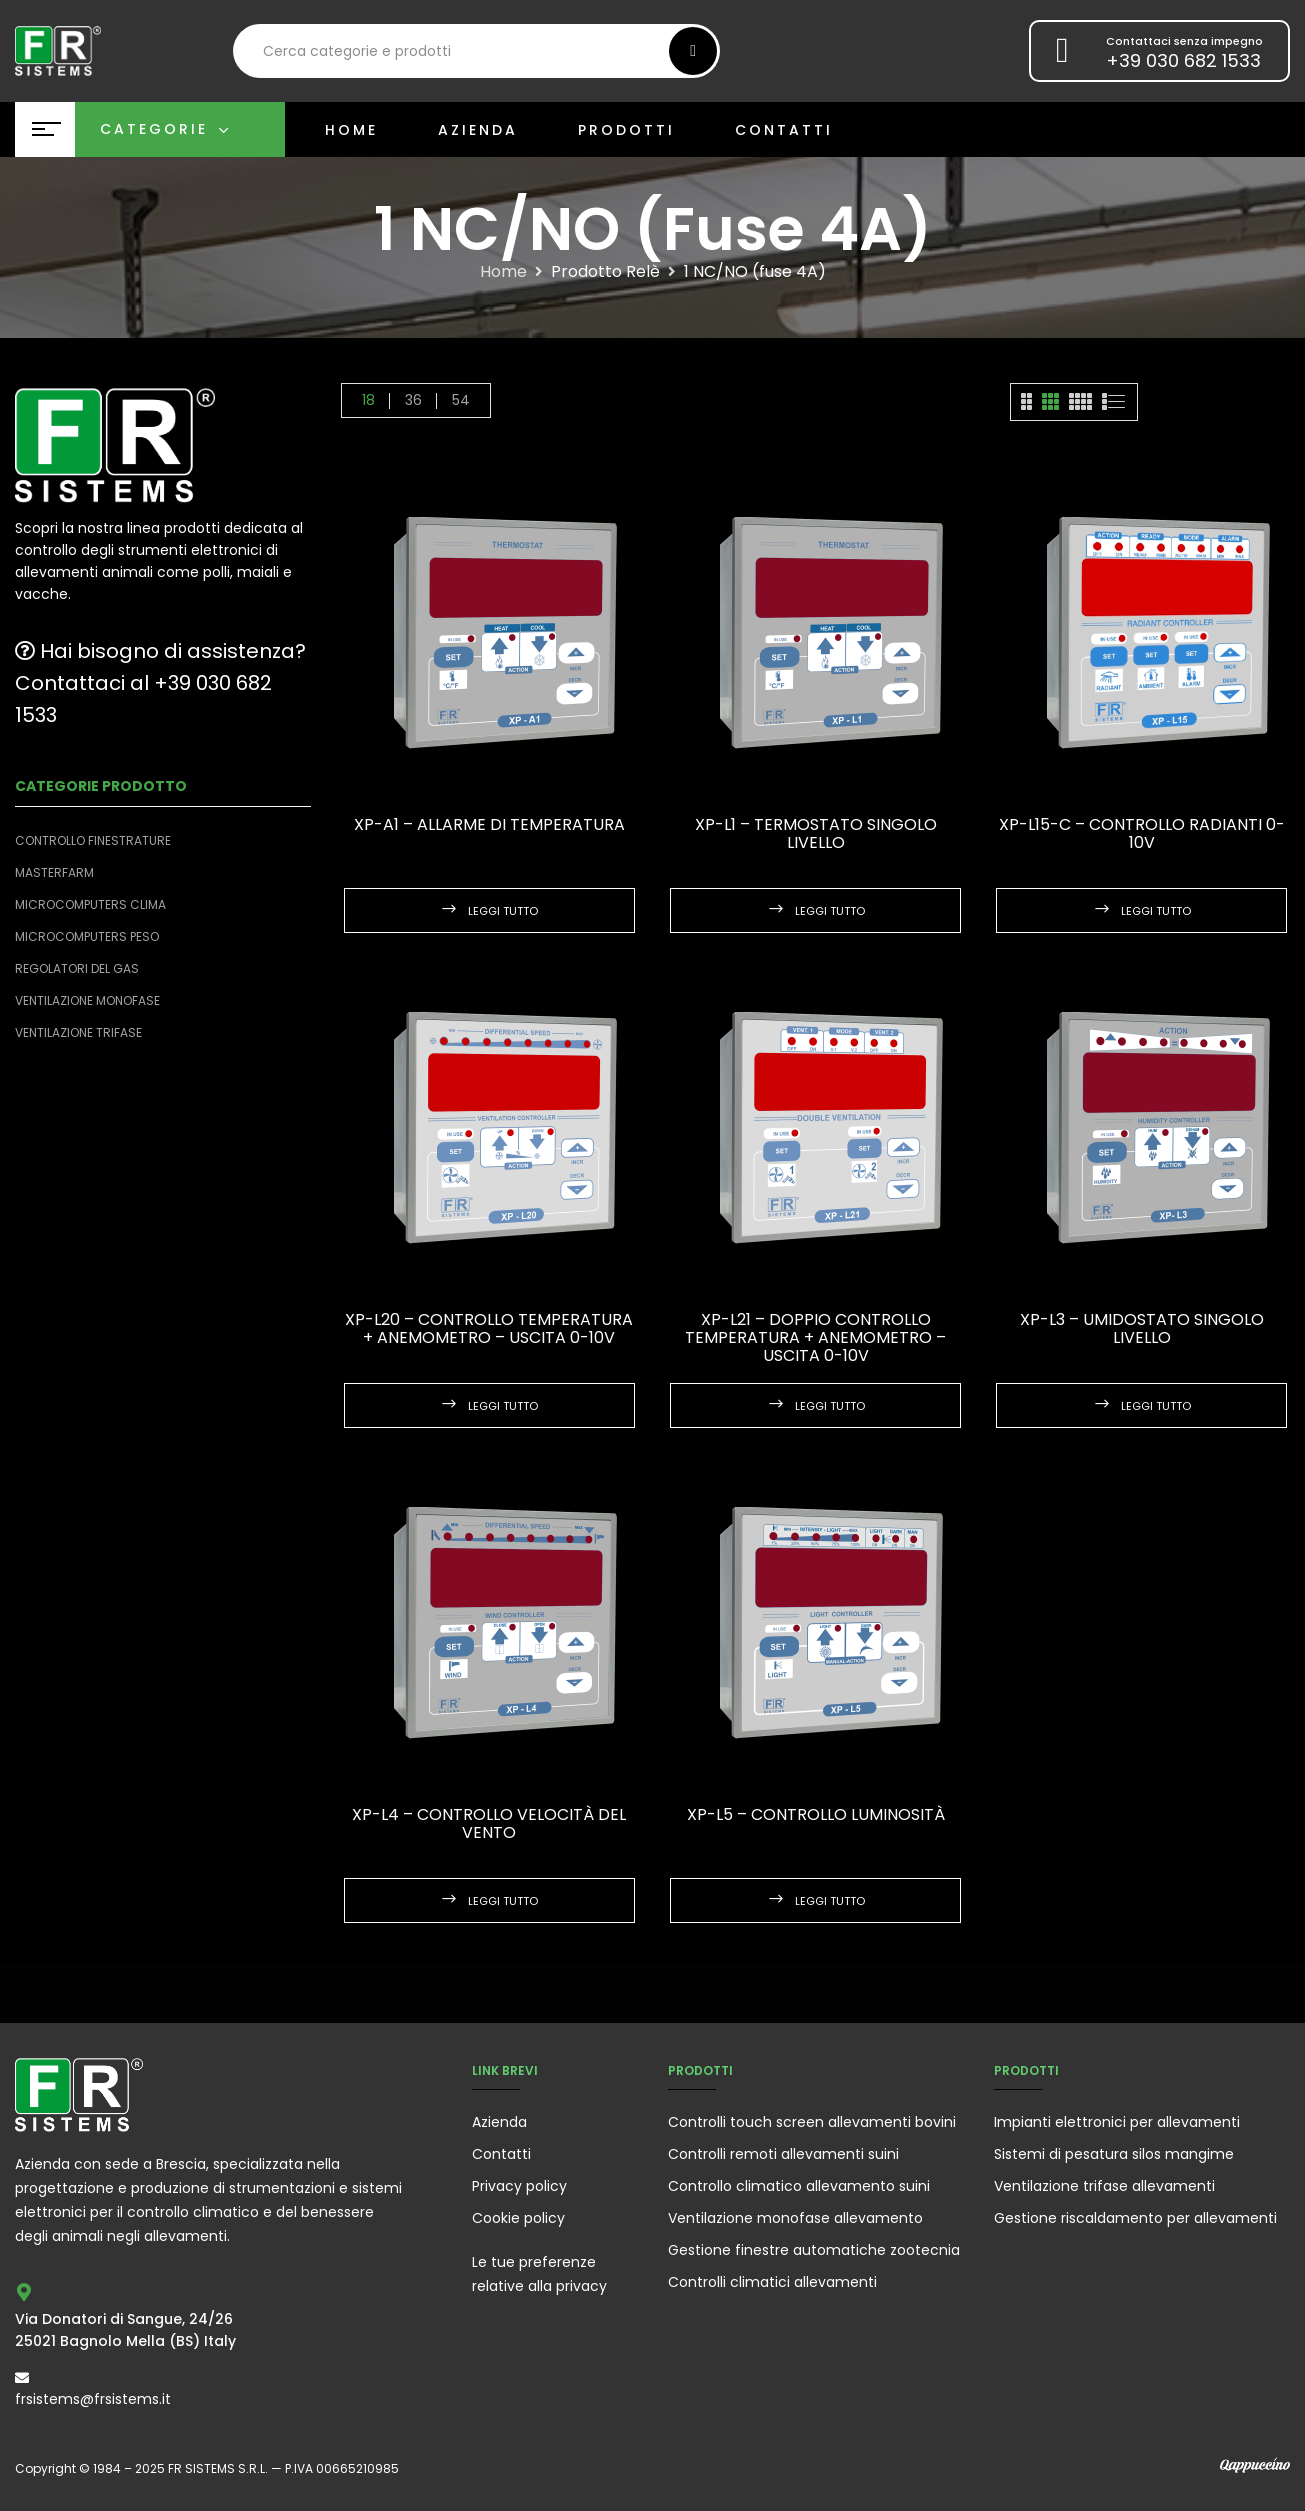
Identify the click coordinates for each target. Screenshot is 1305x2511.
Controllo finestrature (93, 840)
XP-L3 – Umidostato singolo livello (1142, 1328)
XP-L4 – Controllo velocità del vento (489, 1823)
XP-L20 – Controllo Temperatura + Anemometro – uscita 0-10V (489, 1328)
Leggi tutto (503, 911)
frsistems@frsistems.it (93, 2399)
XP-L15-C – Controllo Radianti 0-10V (1142, 833)
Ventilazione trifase (78, 1032)
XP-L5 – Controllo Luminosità (816, 1814)
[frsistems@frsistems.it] (22, 2378)
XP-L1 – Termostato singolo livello (816, 833)
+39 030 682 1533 (1183, 60)
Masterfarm (54, 872)
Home (503, 272)
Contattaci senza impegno (1184, 41)
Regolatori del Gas (77, 968)
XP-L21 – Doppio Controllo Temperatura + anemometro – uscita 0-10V (815, 1337)
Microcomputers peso (87, 936)
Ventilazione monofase (87, 1000)
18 (368, 400)
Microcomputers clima (90, 904)
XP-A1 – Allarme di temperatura (489, 824)
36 (413, 400)
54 (461, 400)
